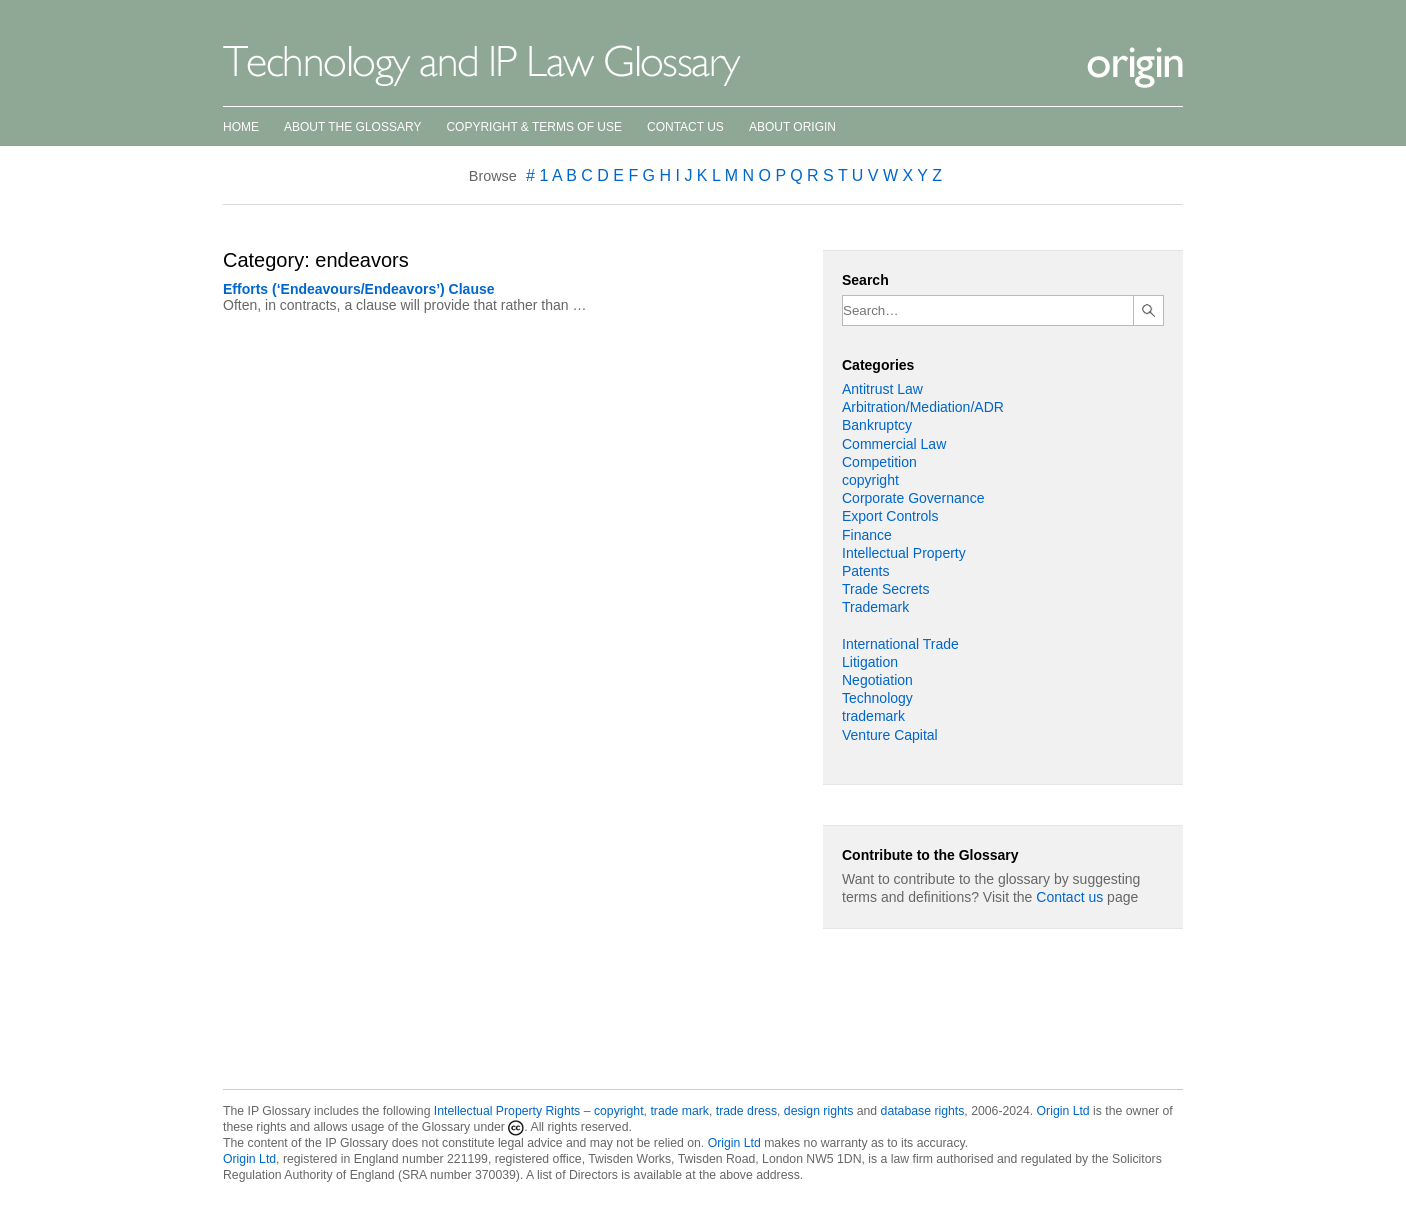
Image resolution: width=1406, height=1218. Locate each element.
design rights (818, 1111)
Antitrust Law (882, 389)
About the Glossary (352, 127)
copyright (870, 480)
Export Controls (890, 516)
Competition (879, 462)
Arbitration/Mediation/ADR (923, 407)
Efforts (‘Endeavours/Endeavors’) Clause (359, 289)
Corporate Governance (913, 498)
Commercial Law (894, 444)
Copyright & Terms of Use (534, 127)
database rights (923, 1111)
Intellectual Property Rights (507, 1111)
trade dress (746, 1111)
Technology (877, 698)
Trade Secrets (885, 589)
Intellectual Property (904, 553)
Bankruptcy (877, 425)
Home (241, 127)
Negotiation (877, 680)
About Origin (792, 127)
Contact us (1069, 897)
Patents (865, 571)
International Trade (900, 644)
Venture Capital (890, 735)
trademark (873, 716)
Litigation (870, 662)
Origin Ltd (1063, 1111)
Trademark (875, 607)
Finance (867, 535)
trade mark (679, 1111)
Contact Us (685, 127)
